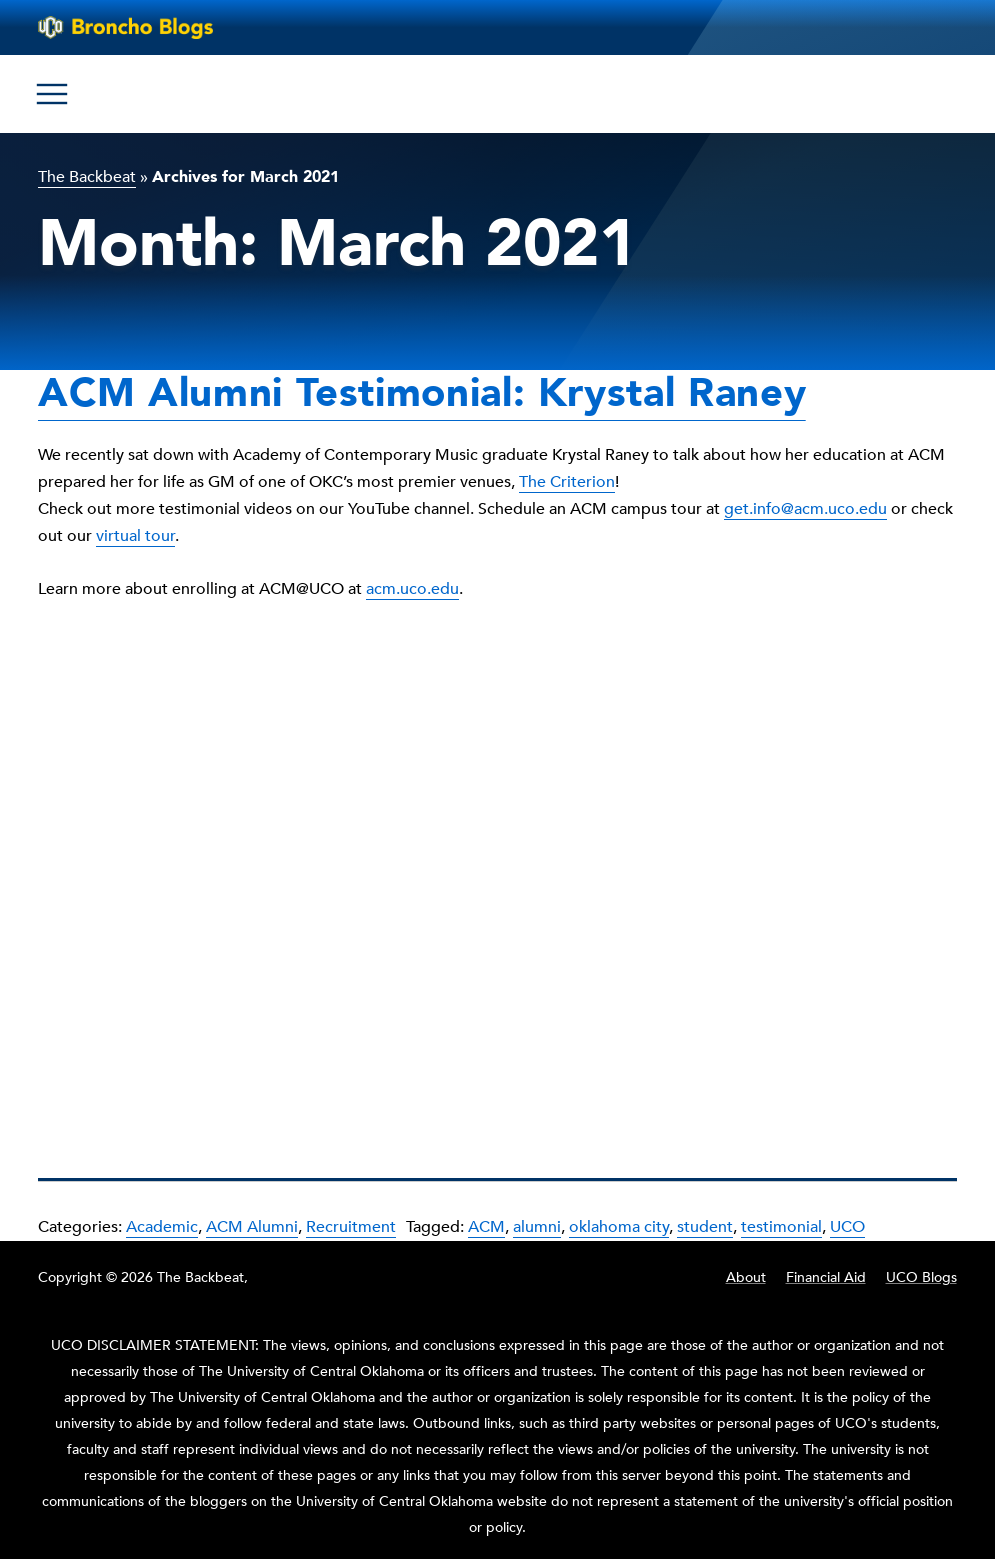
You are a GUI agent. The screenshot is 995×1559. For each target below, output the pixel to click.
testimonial (781, 1227)
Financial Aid (826, 1277)
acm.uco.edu (412, 589)
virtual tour (135, 536)
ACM (486, 1227)
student (705, 1227)
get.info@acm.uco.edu (805, 509)
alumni (537, 1227)
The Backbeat (87, 177)
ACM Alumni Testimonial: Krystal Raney (422, 393)
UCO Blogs (921, 1277)
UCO (847, 1227)
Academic (162, 1227)
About (746, 1277)
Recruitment (351, 1227)
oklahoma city (619, 1227)
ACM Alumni (252, 1227)
